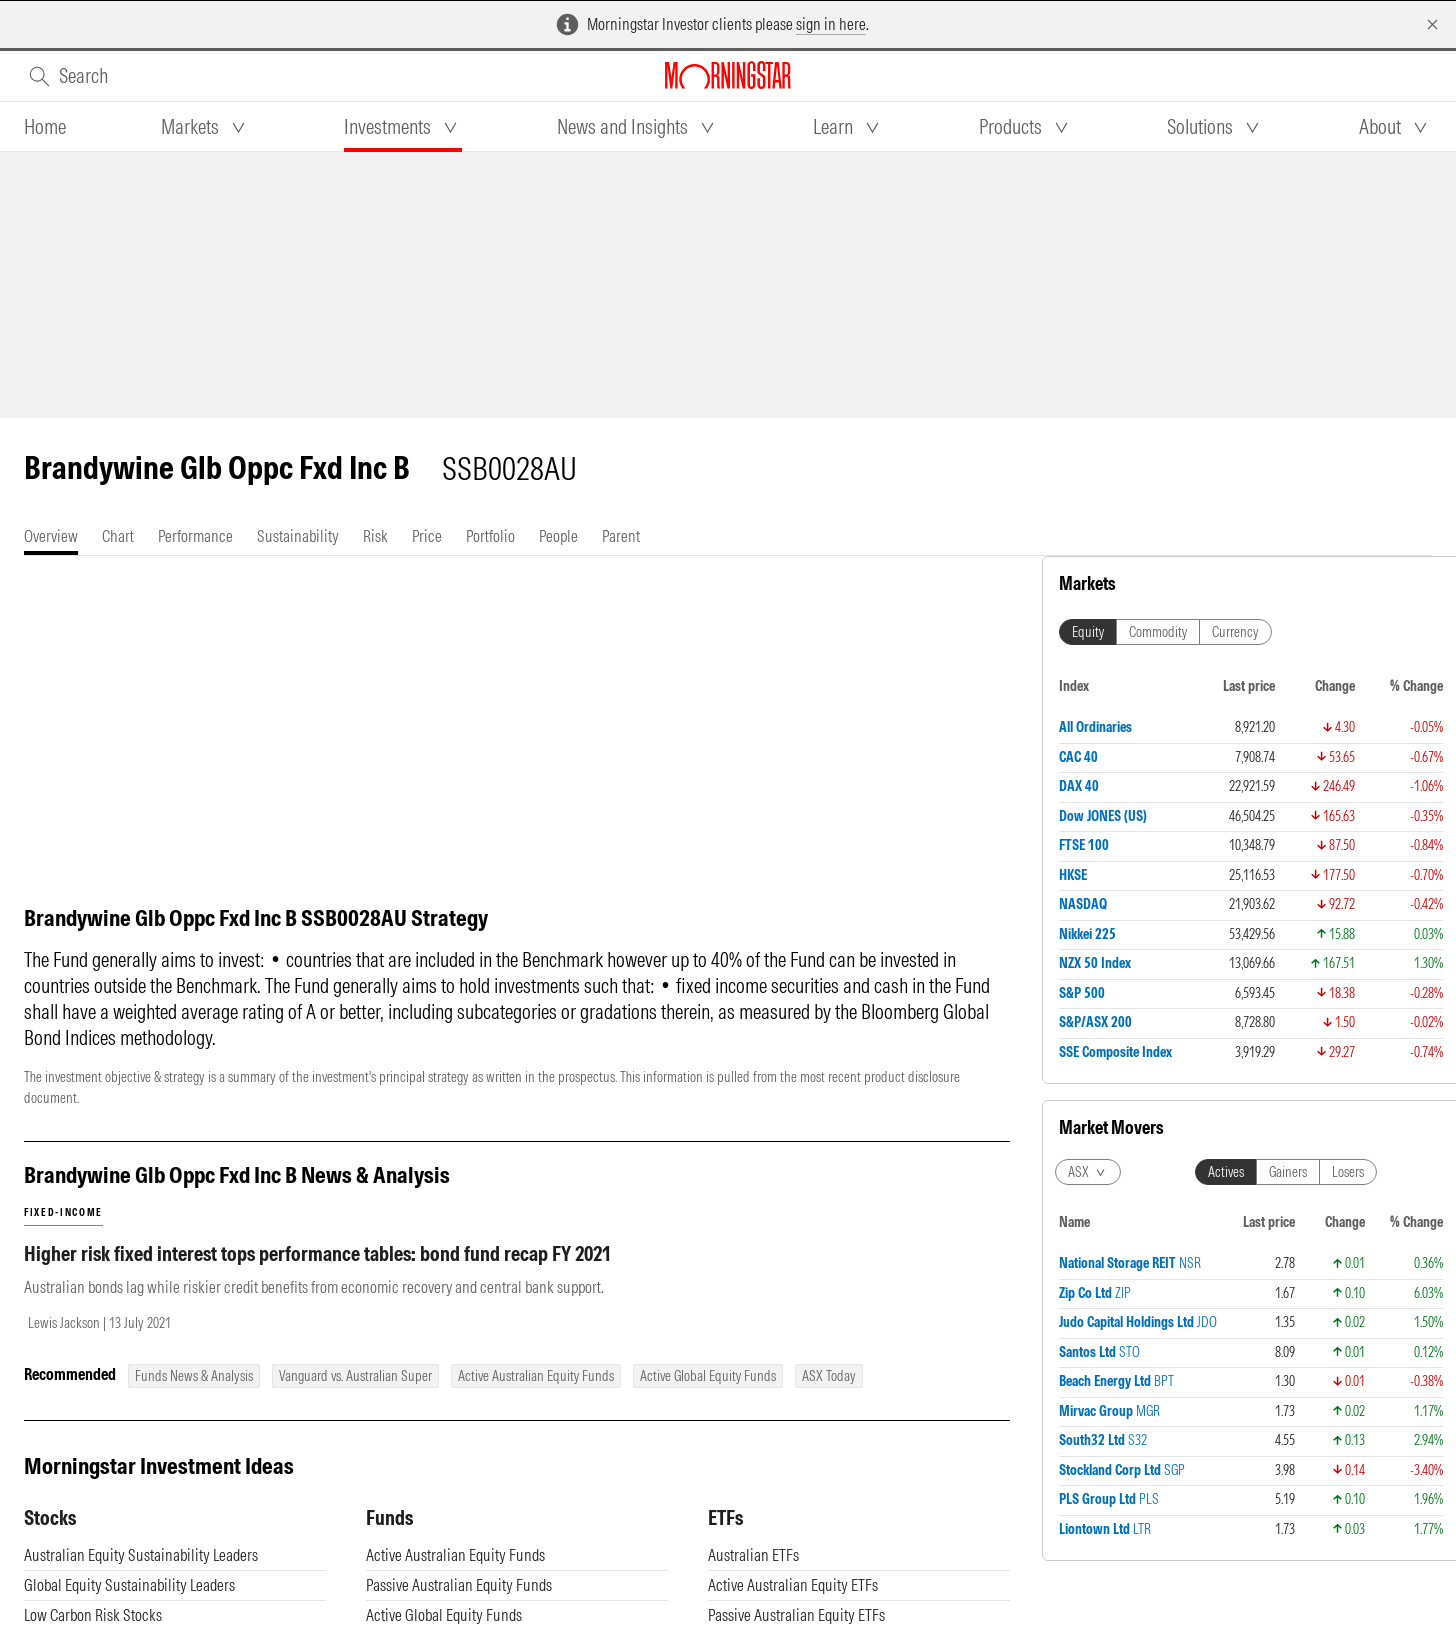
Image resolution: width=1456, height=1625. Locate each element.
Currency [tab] (1235, 632)
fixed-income (63, 1212)
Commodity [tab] (1158, 632)
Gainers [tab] (1288, 1172)
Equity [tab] (1088, 632)
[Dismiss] (1432, 24)
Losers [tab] (1348, 1172)
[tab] (45, 127)
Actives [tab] (1226, 1172)
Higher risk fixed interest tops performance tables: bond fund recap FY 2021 (317, 1253)
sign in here (831, 24)
